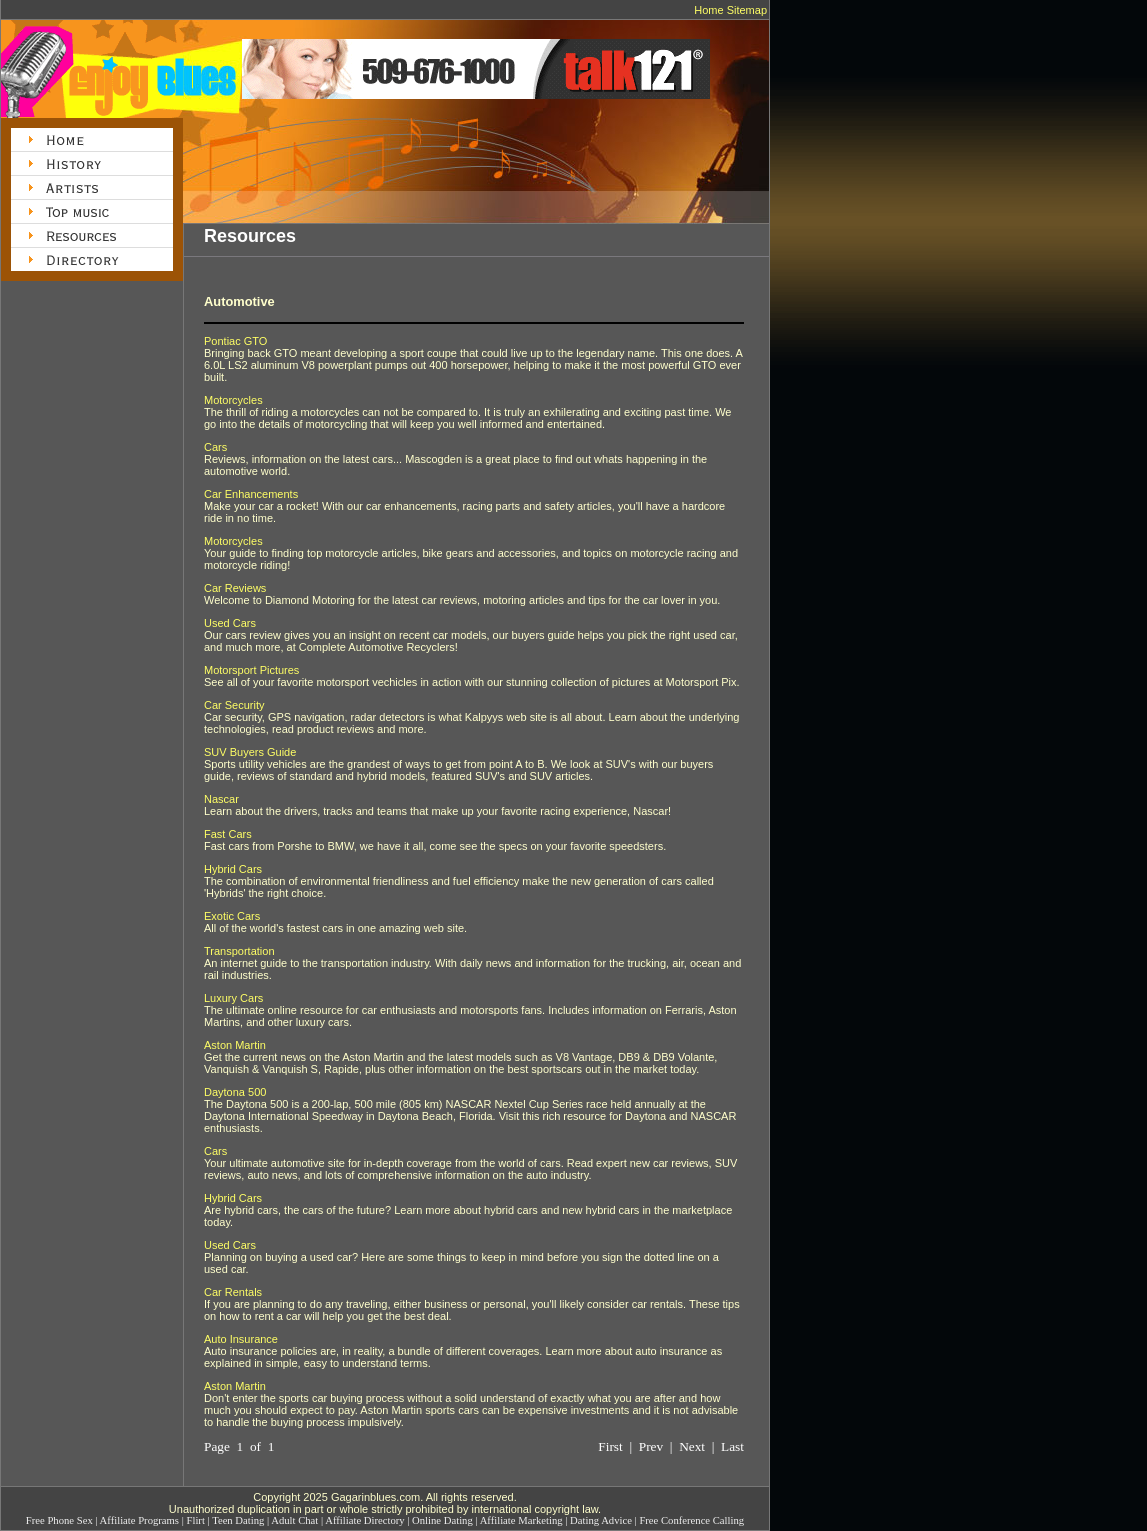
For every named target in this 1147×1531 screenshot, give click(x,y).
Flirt (196, 1520)
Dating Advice (601, 1520)
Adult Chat (294, 1520)
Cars (215, 447)
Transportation (239, 951)
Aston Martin (235, 1045)
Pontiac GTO (235, 341)
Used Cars (230, 623)
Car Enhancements (251, 494)
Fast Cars (228, 834)
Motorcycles (233, 400)
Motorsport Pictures (251, 670)
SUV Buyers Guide (250, 752)
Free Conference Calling (691, 1520)
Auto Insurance (241, 1339)
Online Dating (442, 1520)
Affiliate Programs (139, 1520)
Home (708, 10)
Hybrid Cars (233, 869)
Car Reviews (235, 588)
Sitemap (747, 10)
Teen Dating (238, 1520)
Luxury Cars (233, 998)
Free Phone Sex (59, 1520)
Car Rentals (233, 1292)
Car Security (234, 705)
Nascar (221, 799)
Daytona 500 (235, 1092)
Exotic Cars (232, 916)
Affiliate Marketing (521, 1520)
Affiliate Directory (364, 1520)
